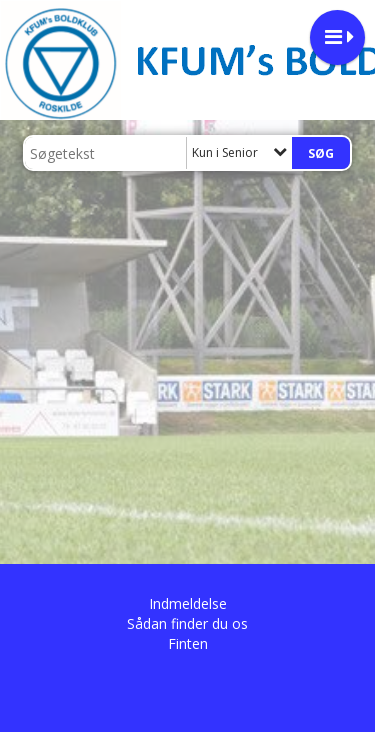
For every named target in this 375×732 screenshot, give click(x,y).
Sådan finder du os (187, 623)
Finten (188, 643)
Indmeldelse (188, 603)
